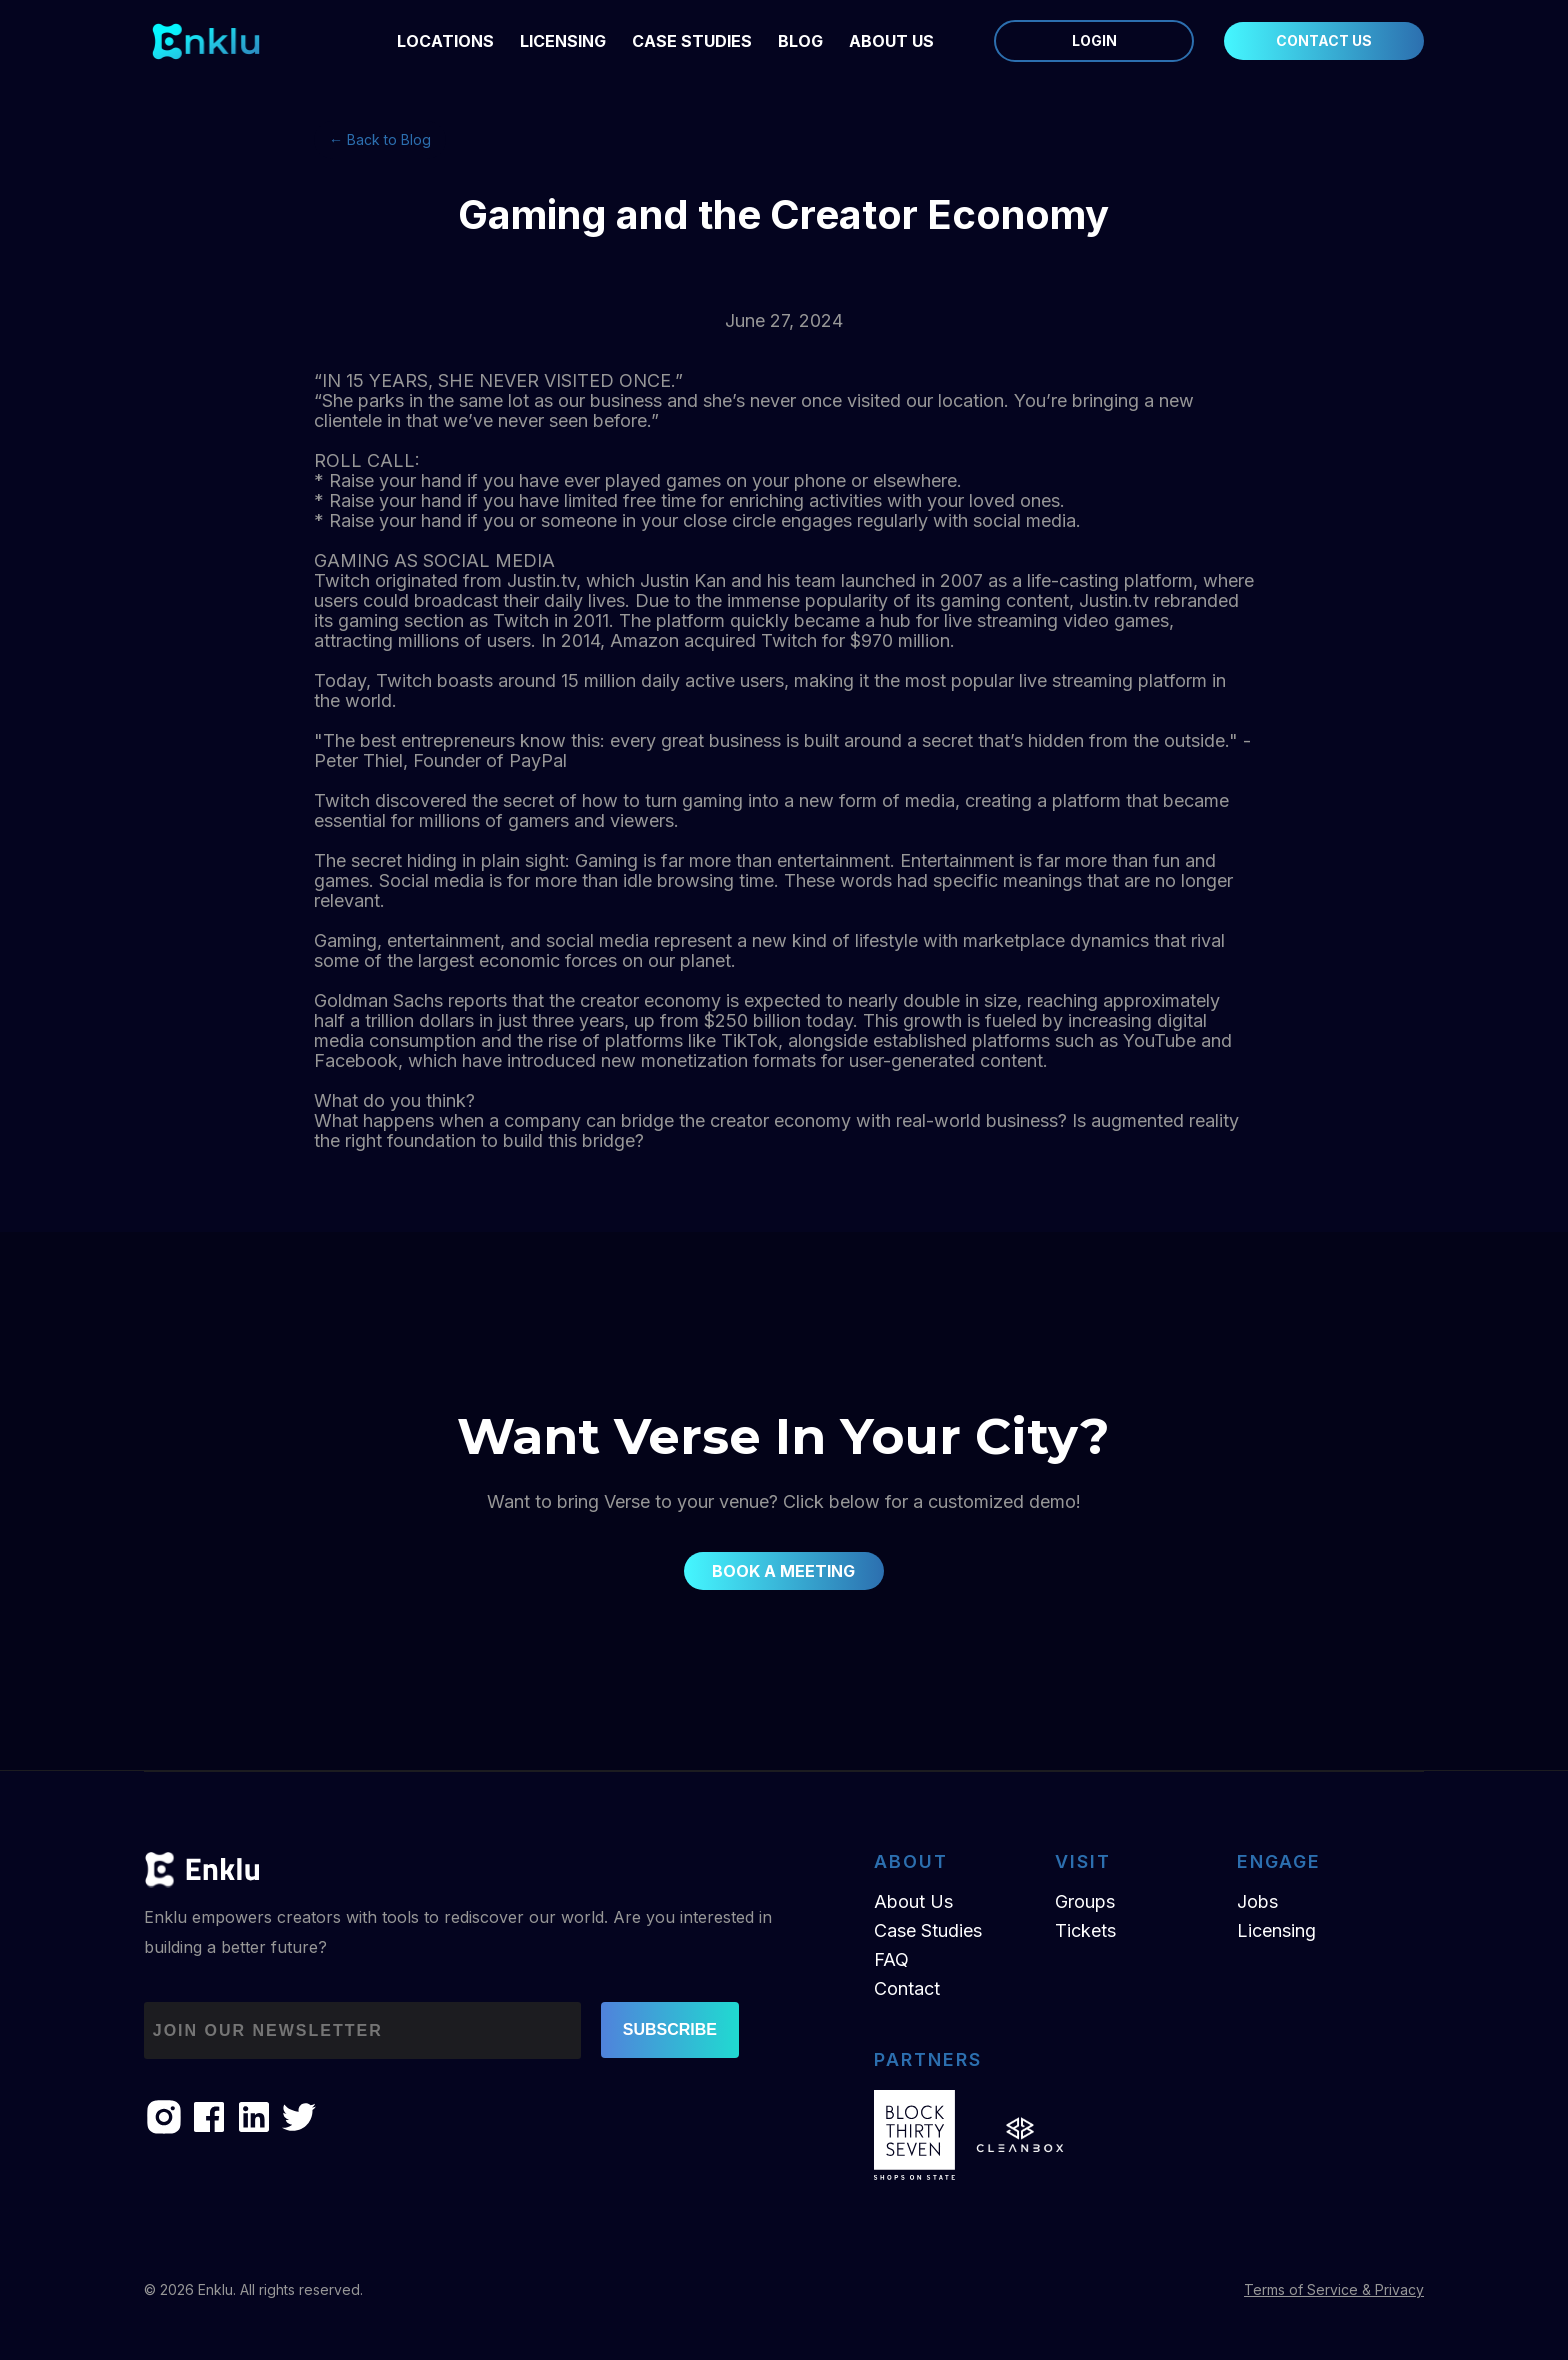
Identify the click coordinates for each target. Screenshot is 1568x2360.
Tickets (1085, 1930)
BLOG (800, 41)
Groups (1085, 1901)
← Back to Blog (380, 139)
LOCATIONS (445, 41)
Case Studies (692, 41)
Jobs (1257, 1901)
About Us (913, 1901)
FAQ (891, 1959)
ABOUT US (891, 41)
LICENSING (563, 41)
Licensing (1276, 1930)
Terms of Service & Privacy (1334, 2289)
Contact (907, 1988)
